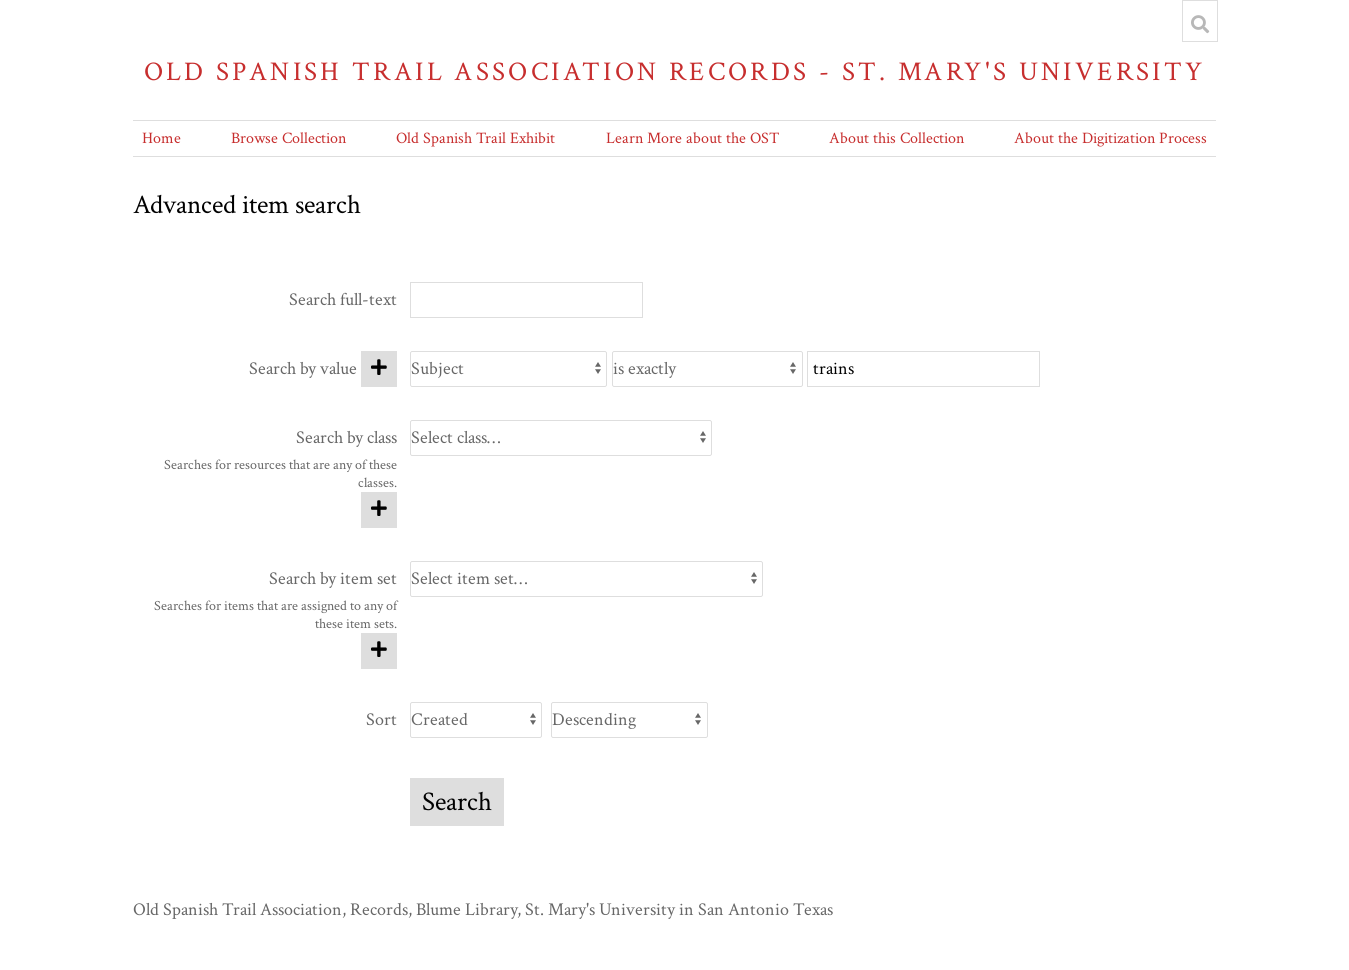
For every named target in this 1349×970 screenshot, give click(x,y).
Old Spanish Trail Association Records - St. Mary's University (675, 71)
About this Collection (896, 138)
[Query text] (923, 369)
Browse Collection (288, 138)
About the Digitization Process (1110, 138)
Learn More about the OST (692, 138)
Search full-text (343, 299)
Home (161, 138)
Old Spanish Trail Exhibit (475, 138)
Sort (381, 719)
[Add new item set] (379, 651)
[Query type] (707, 369)
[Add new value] (379, 369)
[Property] (508, 369)
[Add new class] (379, 510)
